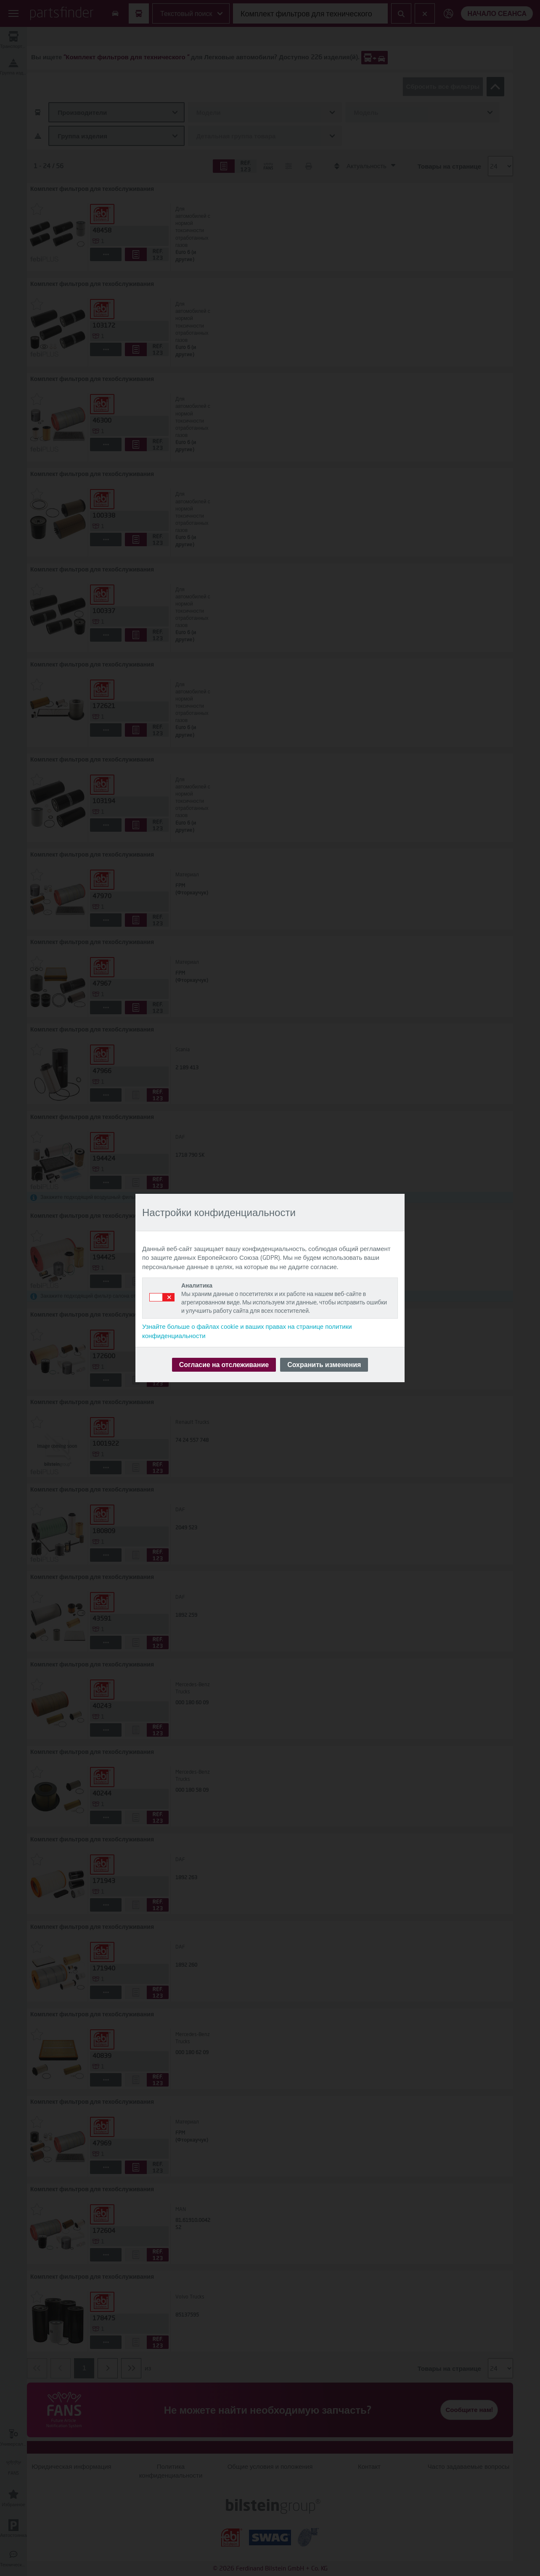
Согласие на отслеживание (224, 1364)
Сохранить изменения (324, 1364)
